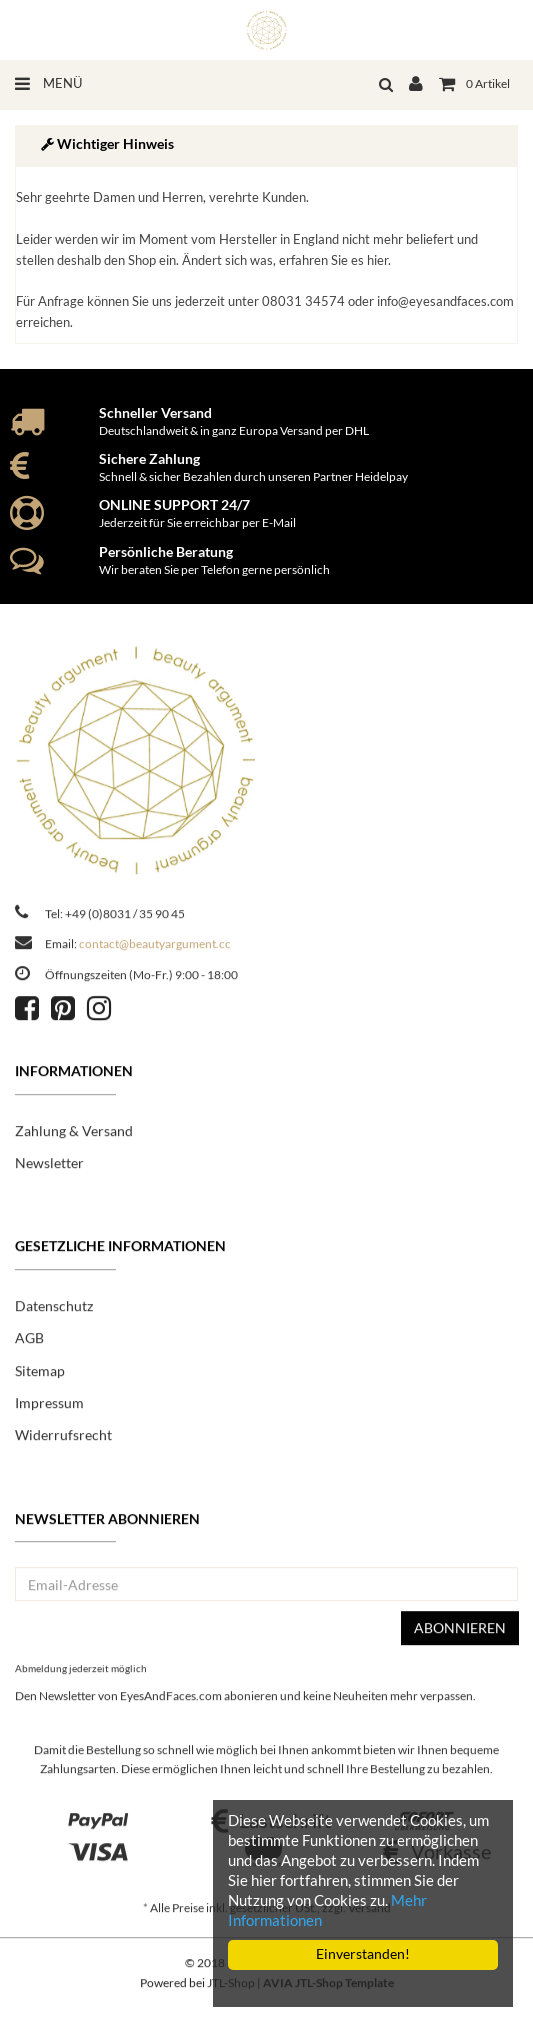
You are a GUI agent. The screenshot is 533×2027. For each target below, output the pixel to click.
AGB (29, 1343)
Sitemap (40, 1375)
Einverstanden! (363, 1954)
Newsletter (49, 1168)
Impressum (49, 1408)
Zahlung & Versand (74, 1135)
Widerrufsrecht (63, 1440)
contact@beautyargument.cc (155, 949)
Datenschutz (54, 1310)
